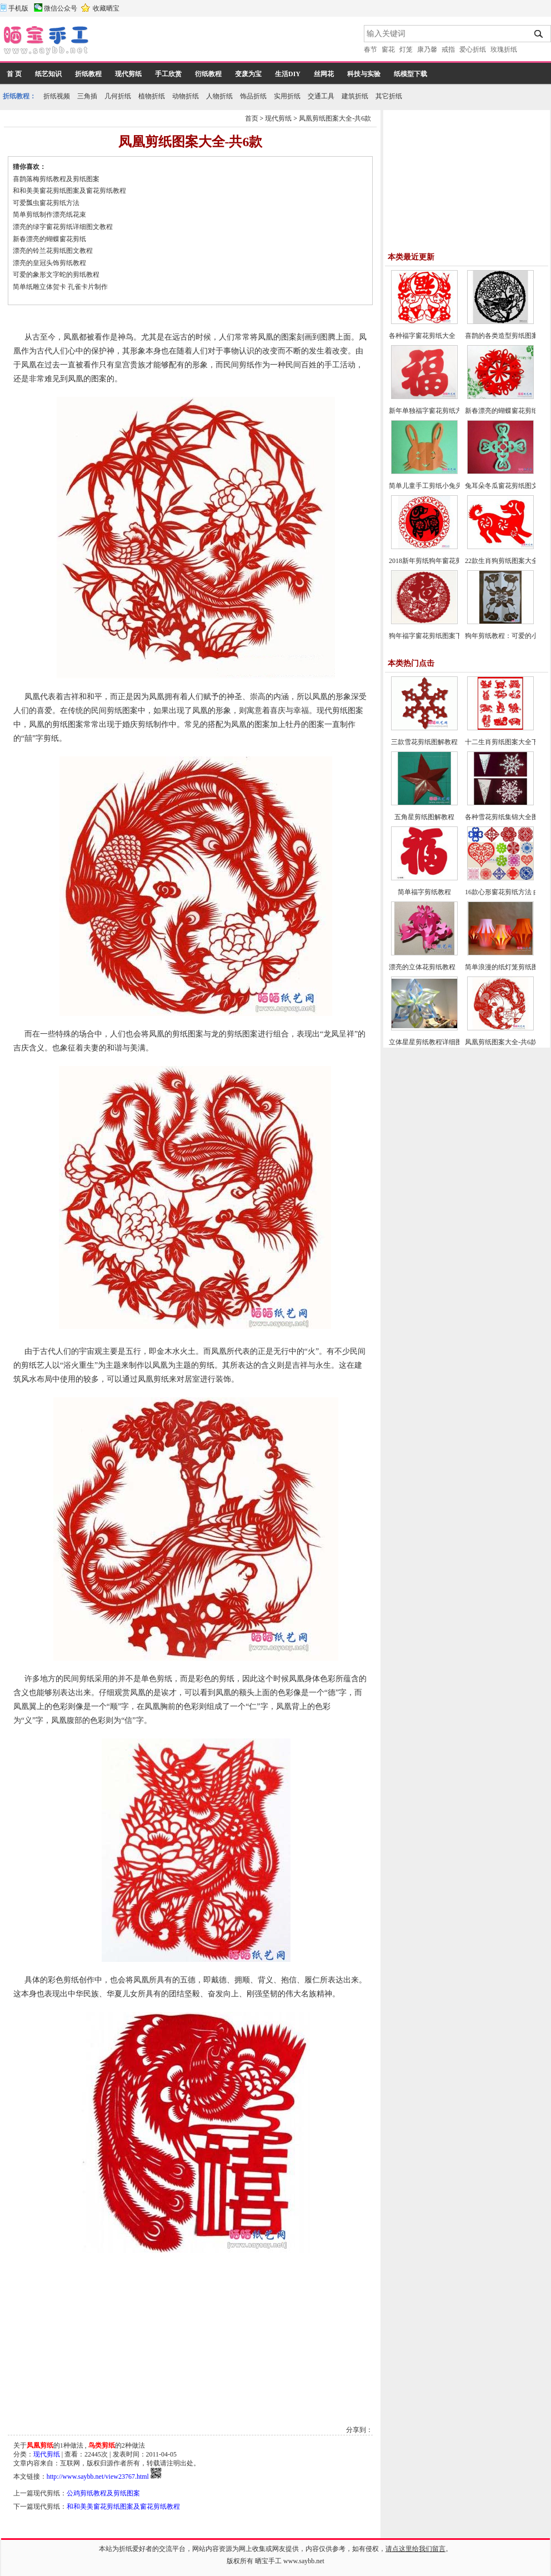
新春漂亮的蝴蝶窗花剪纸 (49, 239)
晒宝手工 (268, 2561)
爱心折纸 (472, 49)
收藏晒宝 (106, 8)
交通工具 (321, 96)
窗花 (388, 49)
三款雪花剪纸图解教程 (424, 742)
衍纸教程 (208, 74)
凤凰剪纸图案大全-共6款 (335, 118)
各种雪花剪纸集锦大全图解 (505, 817)
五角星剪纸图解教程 (424, 817)
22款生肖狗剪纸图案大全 (501, 561)
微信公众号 (60, 8)
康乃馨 (427, 49)
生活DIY (287, 74)
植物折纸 (151, 96)
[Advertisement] (177, 41)
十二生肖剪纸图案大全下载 (505, 742)
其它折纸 (388, 96)
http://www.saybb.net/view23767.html (98, 2476)
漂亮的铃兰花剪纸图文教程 (53, 251)
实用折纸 (287, 96)
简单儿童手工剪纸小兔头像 (429, 486)
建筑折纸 (355, 96)
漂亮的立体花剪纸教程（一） (432, 967)
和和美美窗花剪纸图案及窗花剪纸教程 (69, 191)
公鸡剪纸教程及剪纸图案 (103, 2493)
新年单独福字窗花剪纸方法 (429, 411)
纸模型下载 (410, 74)
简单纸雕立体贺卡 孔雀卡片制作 (60, 287)
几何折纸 (117, 96)
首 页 (14, 74)
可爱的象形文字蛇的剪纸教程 (56, 274)
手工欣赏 (168, 74)
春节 (370, 49)
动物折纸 (185, 96)
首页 (251, 118)
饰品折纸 (253, 96)
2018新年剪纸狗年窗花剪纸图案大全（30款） (455, 561)
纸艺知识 (48, 74)
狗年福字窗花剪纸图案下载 (429, 636)
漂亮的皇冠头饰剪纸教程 (49, 263)
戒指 (448, 49)
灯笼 (406, 49)
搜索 (539, 34)
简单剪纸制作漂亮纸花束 (49, 214)
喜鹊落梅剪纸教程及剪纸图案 (56, 179)
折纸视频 (56, 96)
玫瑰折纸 (503, 49)
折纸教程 (88, 74)
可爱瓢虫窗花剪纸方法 (46, 203)
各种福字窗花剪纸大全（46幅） (435, 336)
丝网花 (324, 74)
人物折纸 (219, 96)
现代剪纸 (128, 74)
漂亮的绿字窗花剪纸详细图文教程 (63, 227)
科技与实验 (363, 74)
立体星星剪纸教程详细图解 (429, 1042)
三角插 (87, 96)
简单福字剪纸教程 (424, 892)
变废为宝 (248, 74)
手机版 (18, 8)
